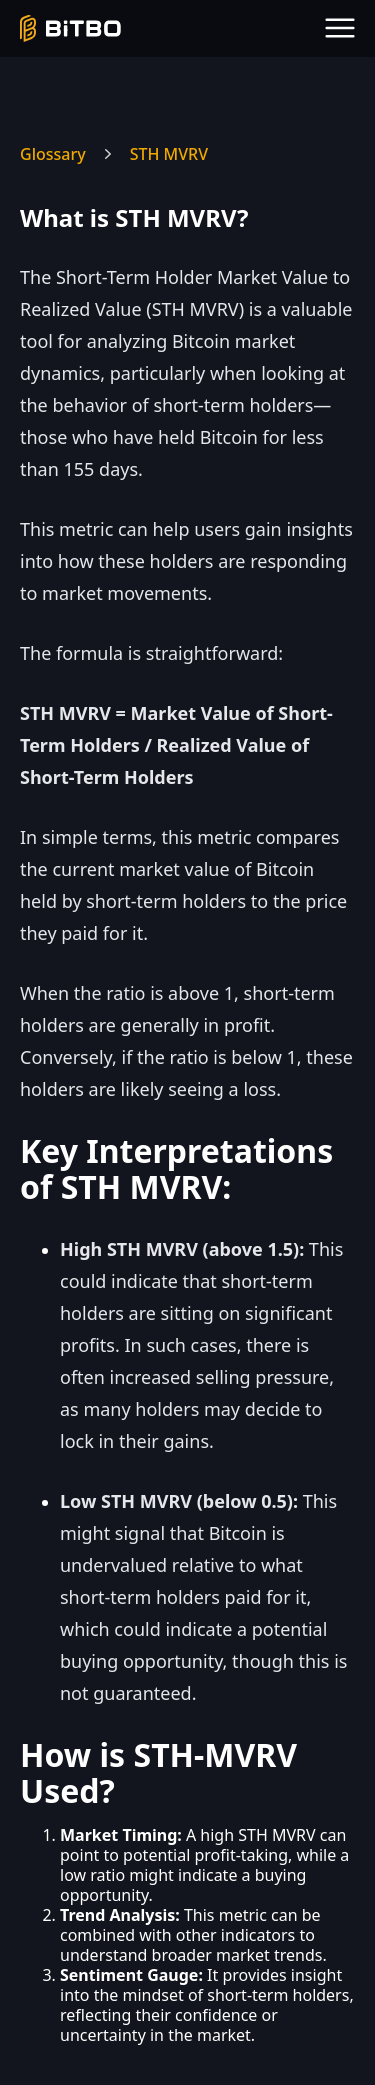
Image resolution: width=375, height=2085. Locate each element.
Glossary (53, 154)
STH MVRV (169, 154)
